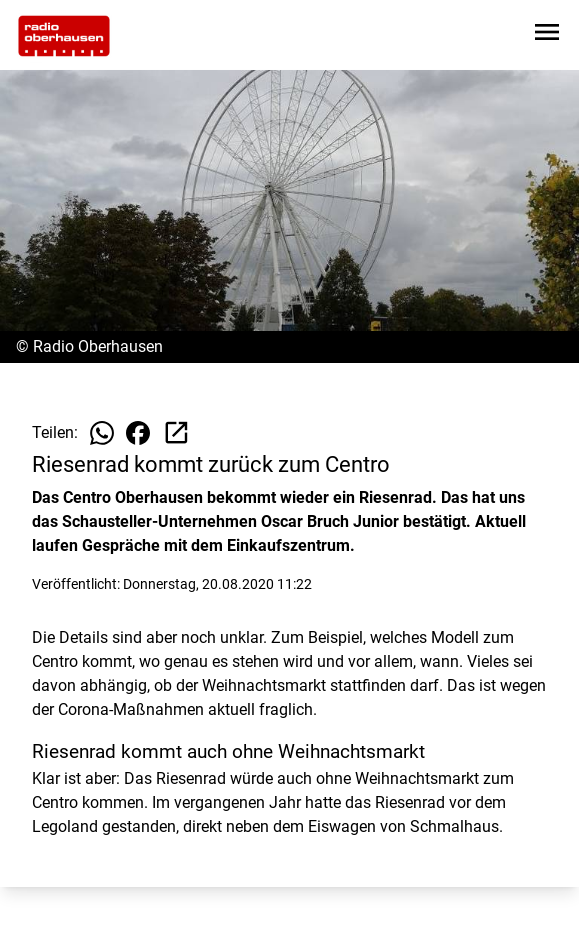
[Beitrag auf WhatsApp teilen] (102, 433)
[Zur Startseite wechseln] (64, 36)
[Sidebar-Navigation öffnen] (547, 35)
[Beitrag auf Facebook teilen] (138, 433)
